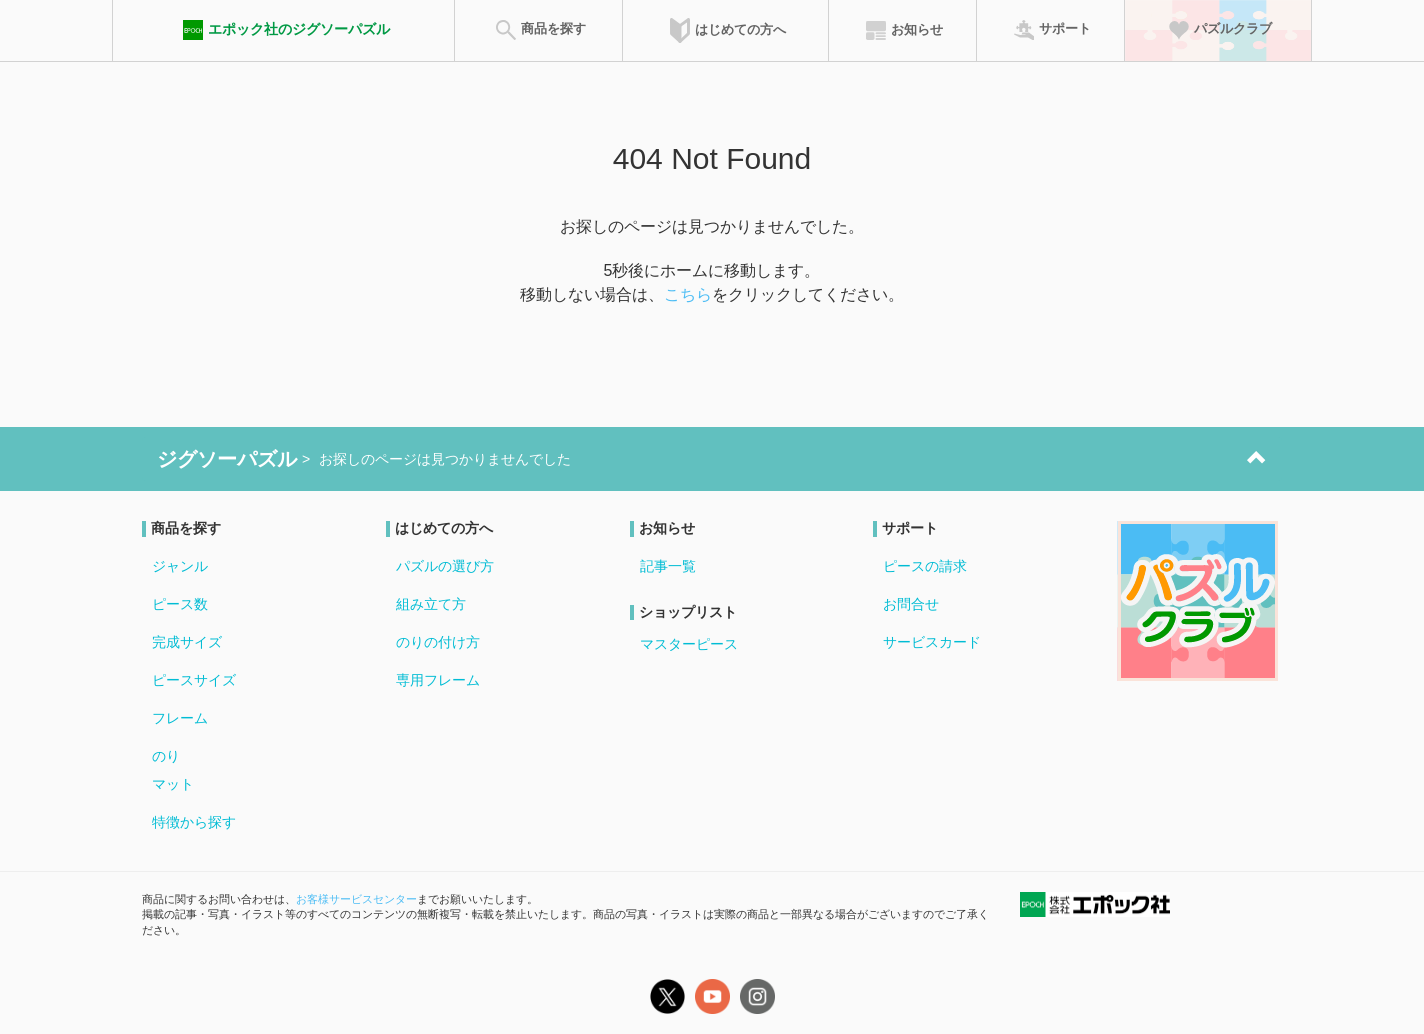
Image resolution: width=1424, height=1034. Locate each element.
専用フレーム (438, 680)
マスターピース (689, 644)
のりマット (173, 770)
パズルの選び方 (445, 566)
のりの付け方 (438, 642)
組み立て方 (431, 604)
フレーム (180, 718)
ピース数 (180, 604)
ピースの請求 (925, 566)
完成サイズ (187, 642)
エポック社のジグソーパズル (284, 30)
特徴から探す (194, 822)
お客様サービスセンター (356, 899)
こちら (688, 294)
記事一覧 (668, 566)
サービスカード (932, 642)
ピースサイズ (194, 680)
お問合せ (911, 604)
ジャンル (180, 566)
